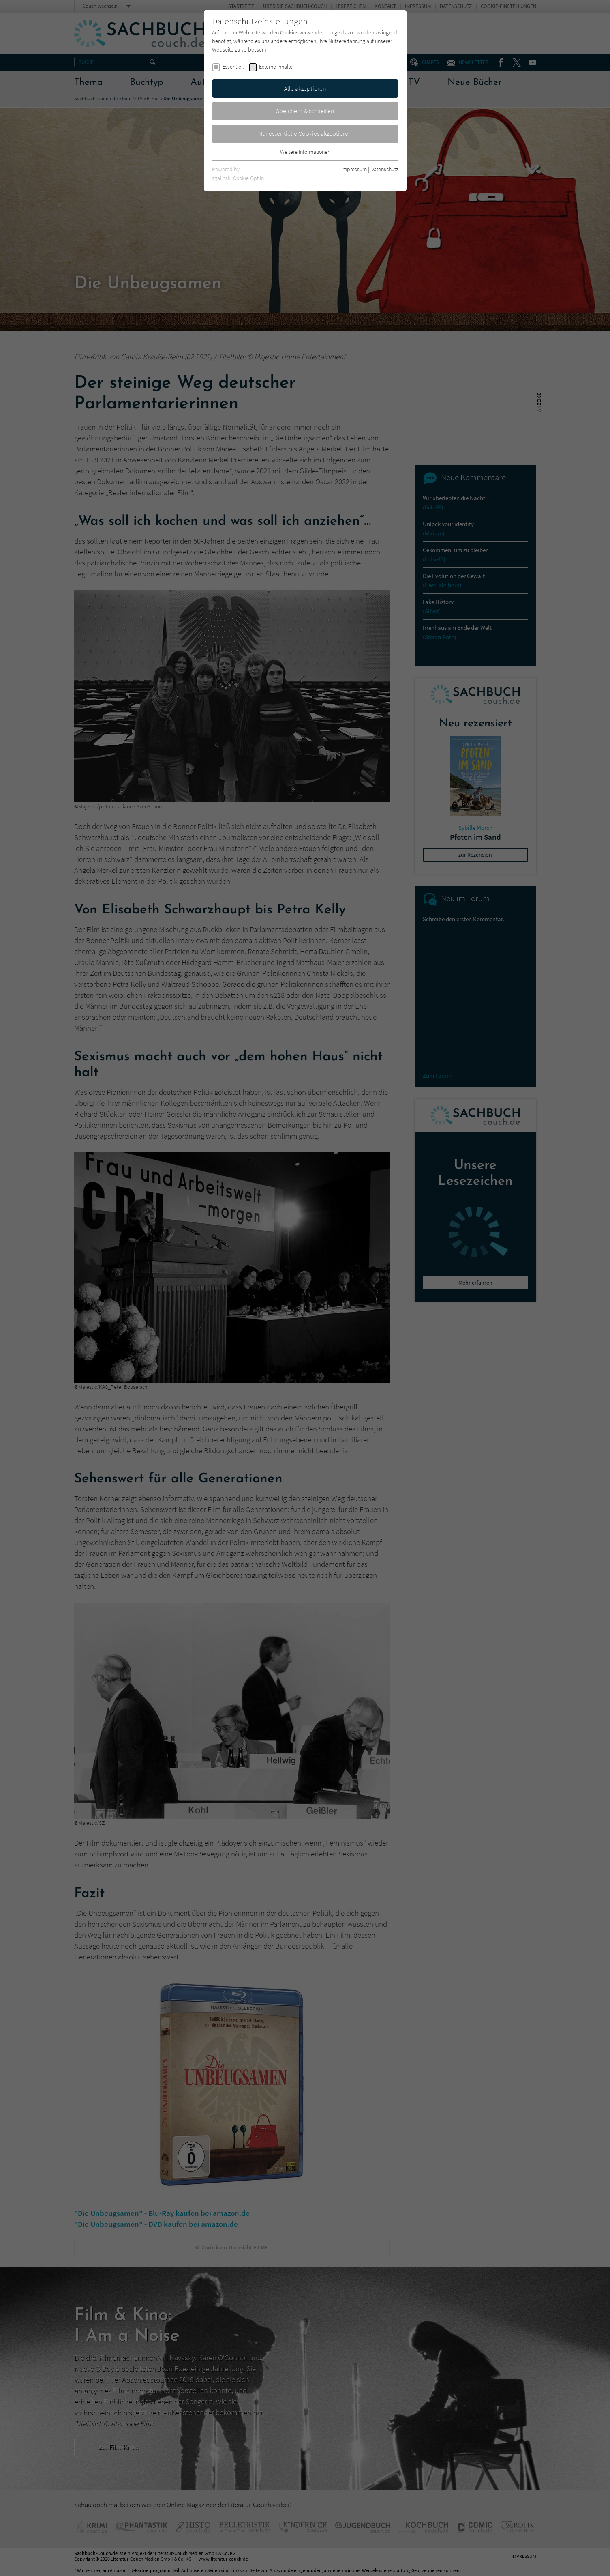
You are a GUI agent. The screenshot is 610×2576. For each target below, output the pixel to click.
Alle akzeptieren (305, 88)
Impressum (354, 169)
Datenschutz (384, 169)
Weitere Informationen (305, 151)
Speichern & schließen (305, 111)
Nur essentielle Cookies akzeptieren (305, 133)
